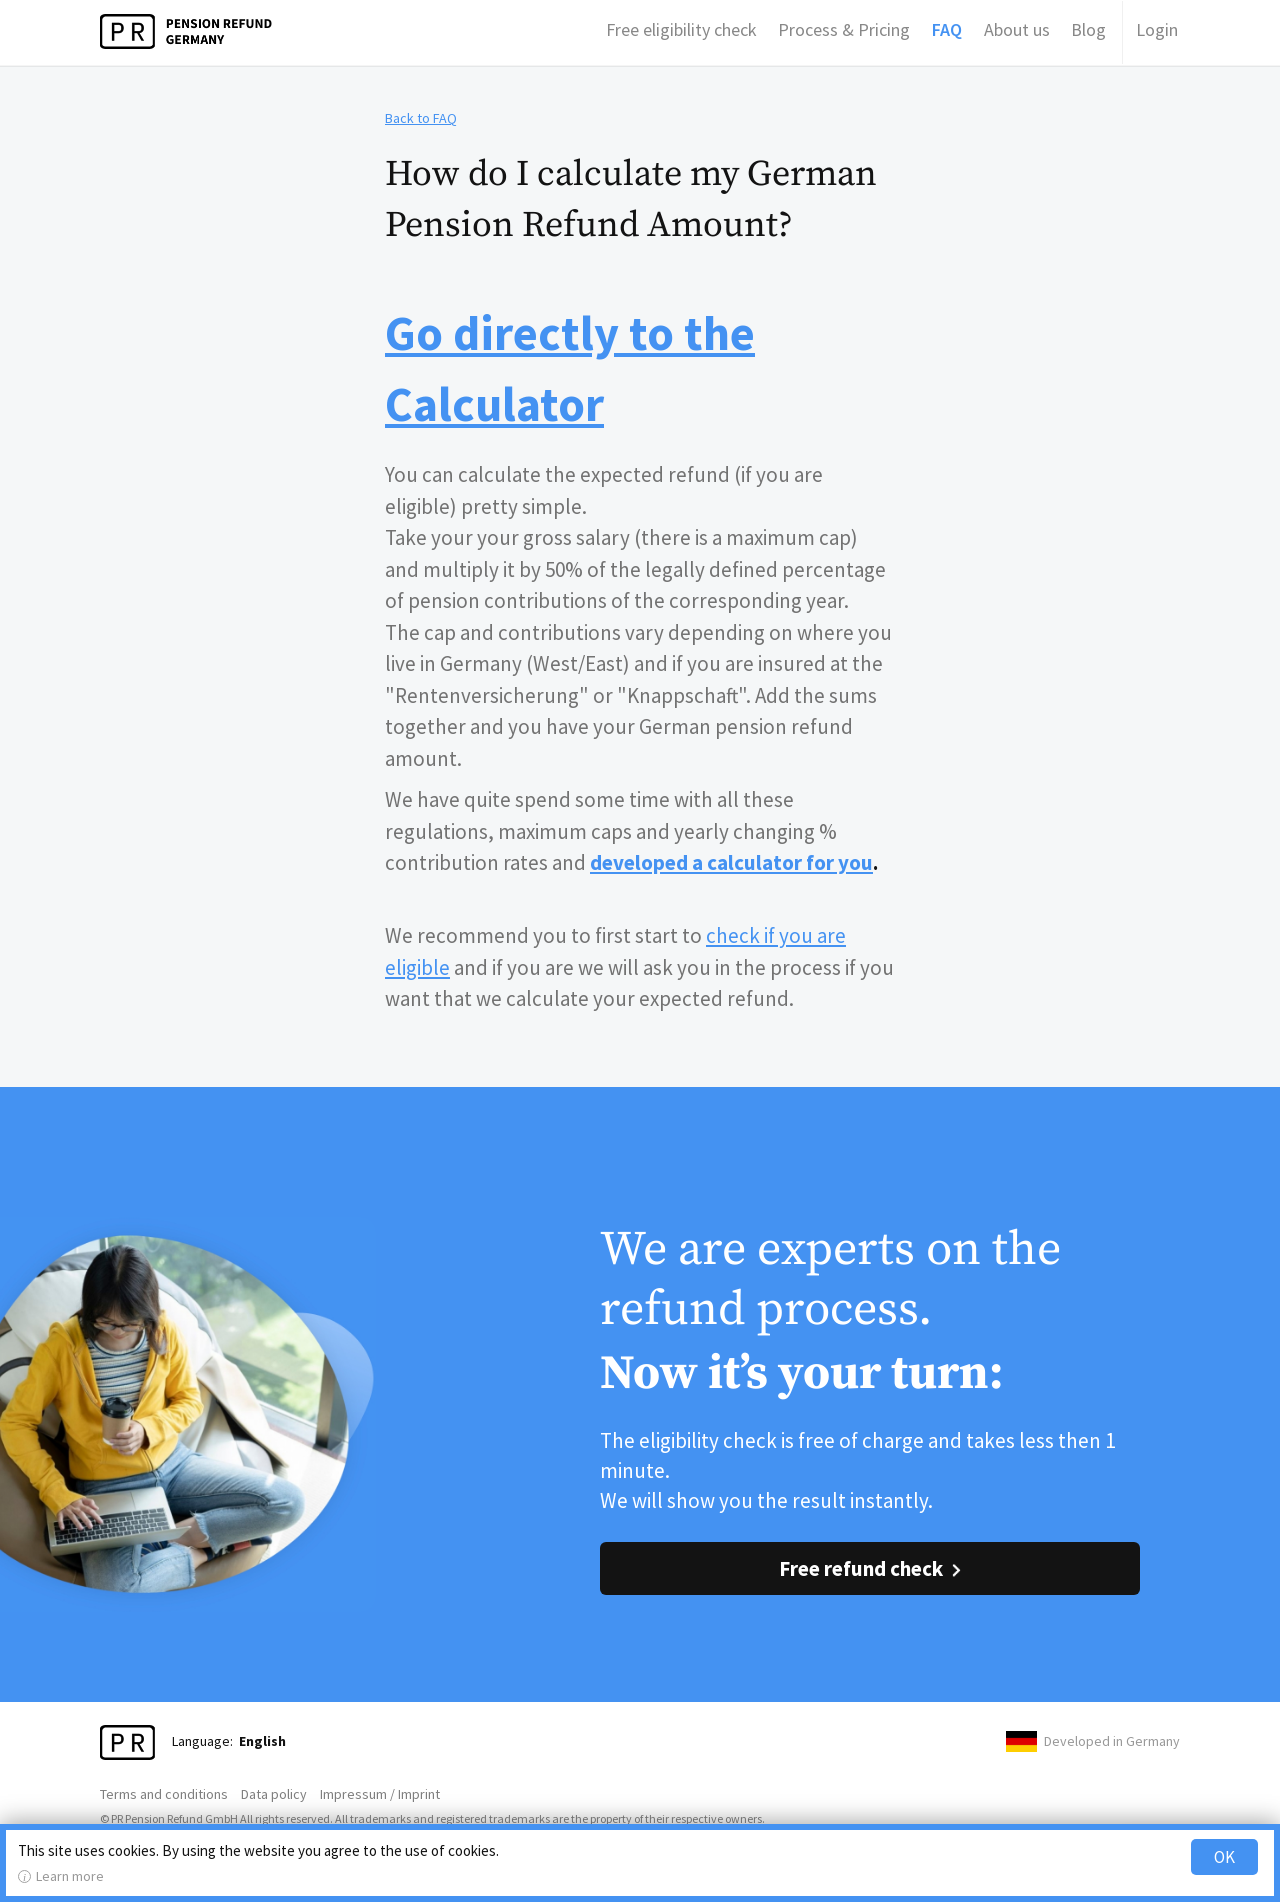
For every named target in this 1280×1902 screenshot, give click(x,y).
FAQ (947, 29)
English (262, 1741)
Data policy (274, 1794)
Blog (1088, 29)
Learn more (70, 1876)
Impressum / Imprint (380, 1794)
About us (1017, 29)
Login (1157, 29)
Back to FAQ (421, 118)
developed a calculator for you (731, 862)
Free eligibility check (681, 29)
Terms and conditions (164, 1794)
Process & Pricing (844, 29)
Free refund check (861, 1568)
